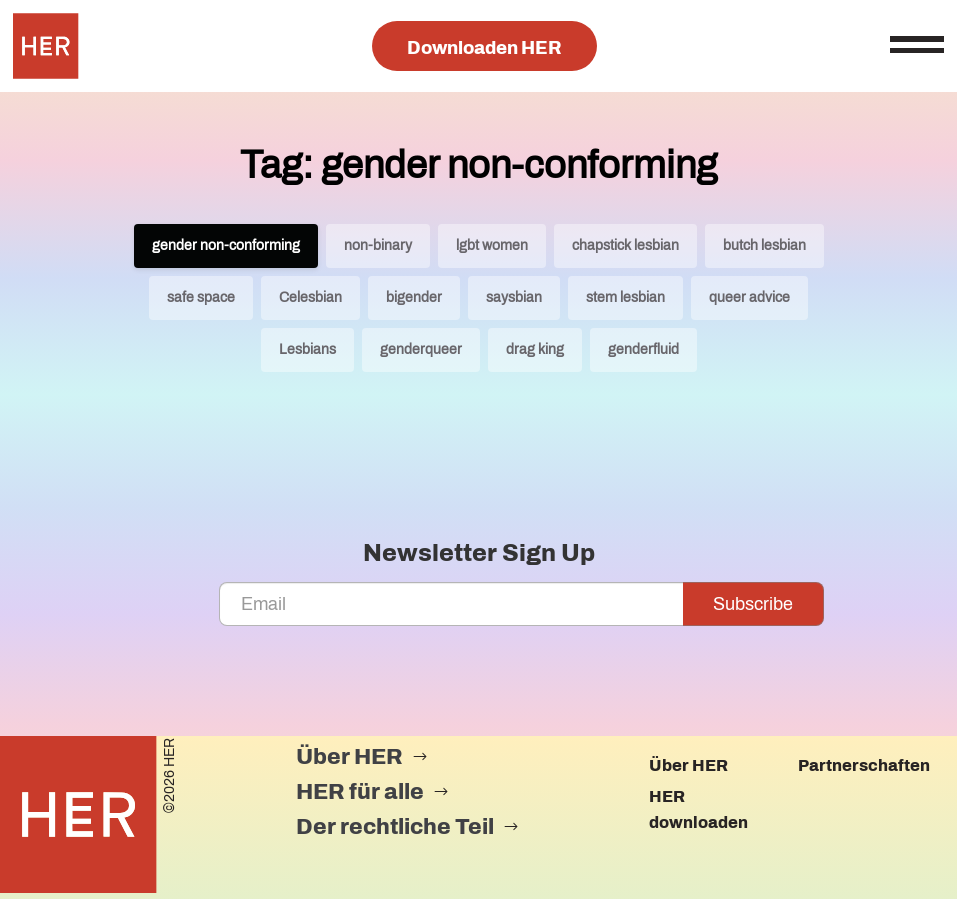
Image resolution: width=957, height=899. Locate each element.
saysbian (514, 297)
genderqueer (421, 349)
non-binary (378, 245)
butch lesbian (764, 245)
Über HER (688, 765)
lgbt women (492, 245)
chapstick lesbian (625, 245)
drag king (535, 349)
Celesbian (310, 297)
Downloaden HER (484, 48)
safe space (201, 297)
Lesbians (307, 349)
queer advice (749, 297)
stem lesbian (625, 297)
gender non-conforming (226, 245)
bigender (414, 297)
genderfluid (643, 349)
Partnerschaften (864, 765)
